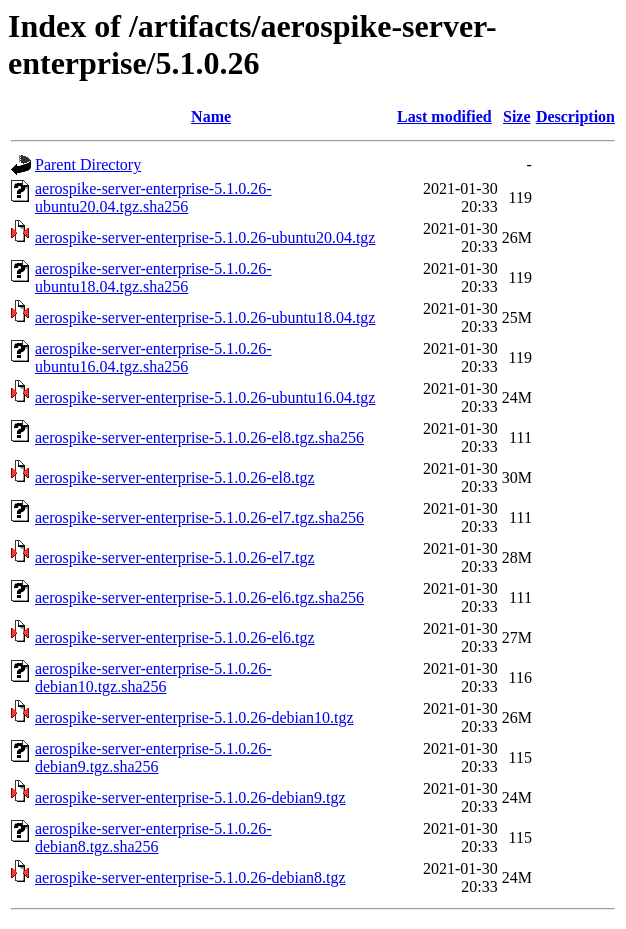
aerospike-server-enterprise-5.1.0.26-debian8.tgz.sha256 (153, 837)
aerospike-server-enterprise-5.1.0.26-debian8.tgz (190, 877)
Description (575, 116)
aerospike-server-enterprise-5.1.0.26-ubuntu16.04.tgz (205, 397)
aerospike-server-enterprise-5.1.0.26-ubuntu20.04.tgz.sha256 (153, 197)
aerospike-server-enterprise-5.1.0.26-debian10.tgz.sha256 (153, 677)
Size (517, 116)
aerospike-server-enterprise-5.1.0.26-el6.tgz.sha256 (199, 597)
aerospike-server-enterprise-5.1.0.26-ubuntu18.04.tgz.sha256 (153, 277)
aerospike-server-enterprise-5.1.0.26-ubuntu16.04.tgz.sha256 (153, 357)
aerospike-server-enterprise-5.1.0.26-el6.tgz (175, 637)
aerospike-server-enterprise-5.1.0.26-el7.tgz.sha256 (199, 517)
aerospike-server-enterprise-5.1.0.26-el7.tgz (175, 557)
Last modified (444, 116)
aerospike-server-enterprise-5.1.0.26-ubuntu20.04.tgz (205, 237)
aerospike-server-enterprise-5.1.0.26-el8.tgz (175, 477)
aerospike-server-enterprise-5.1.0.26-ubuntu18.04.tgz (205, 317)
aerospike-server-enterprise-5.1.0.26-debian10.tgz (194, 717)
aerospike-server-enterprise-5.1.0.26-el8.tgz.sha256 (199, 437)
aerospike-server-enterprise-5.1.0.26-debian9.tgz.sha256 (153, 757)
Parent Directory (88, 164)
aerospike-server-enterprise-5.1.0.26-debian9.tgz (190, 797)
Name (211, 116)
